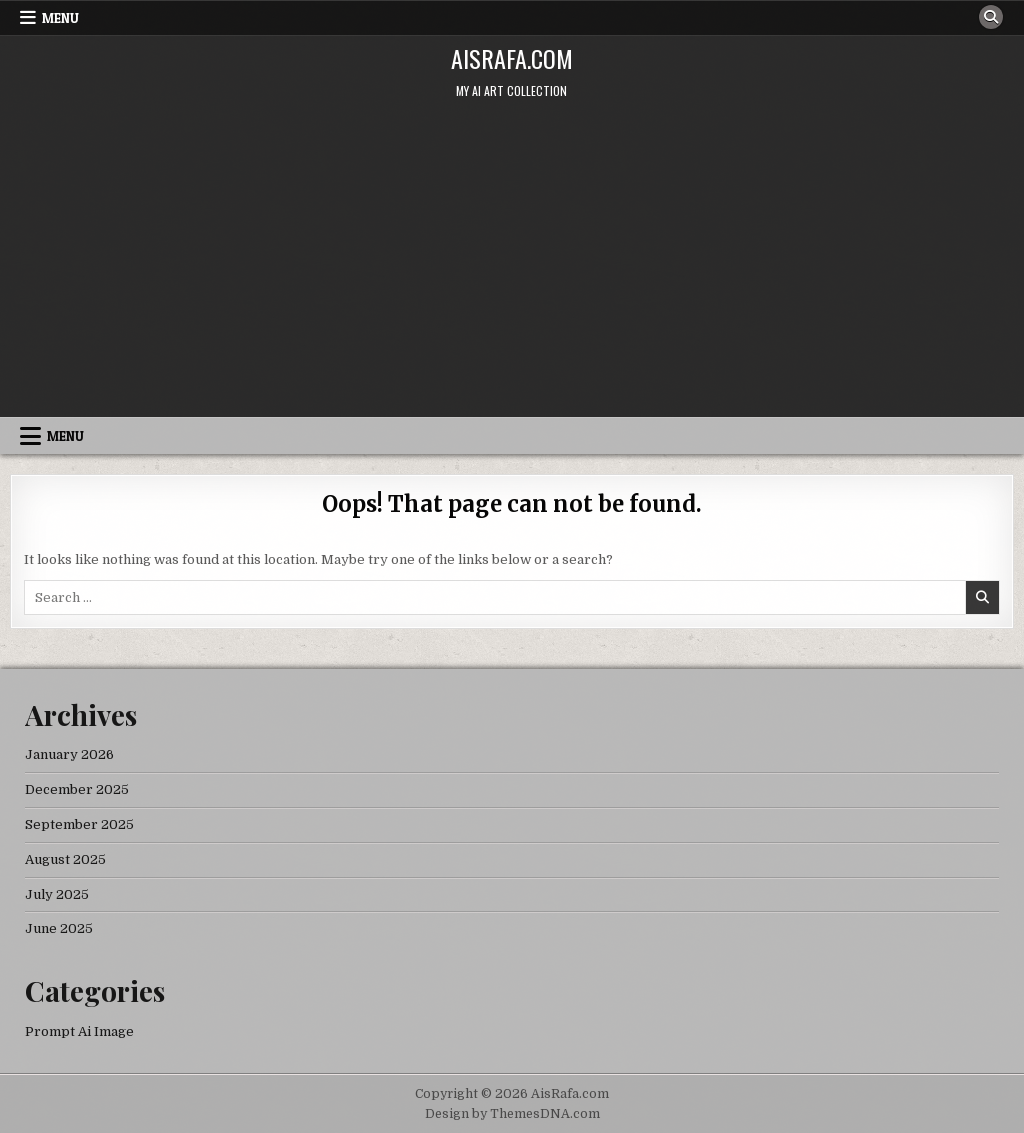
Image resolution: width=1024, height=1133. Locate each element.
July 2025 (57, 894)
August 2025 (65, 859)
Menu (60, 18)
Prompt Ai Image (79, 1031)
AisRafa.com (512, 58)
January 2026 (69, 754)
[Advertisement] (512, 267)
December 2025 (77, 789)
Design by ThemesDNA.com (512, 1114)
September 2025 (79, 824)
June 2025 (59, 928)
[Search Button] (991, 17)
